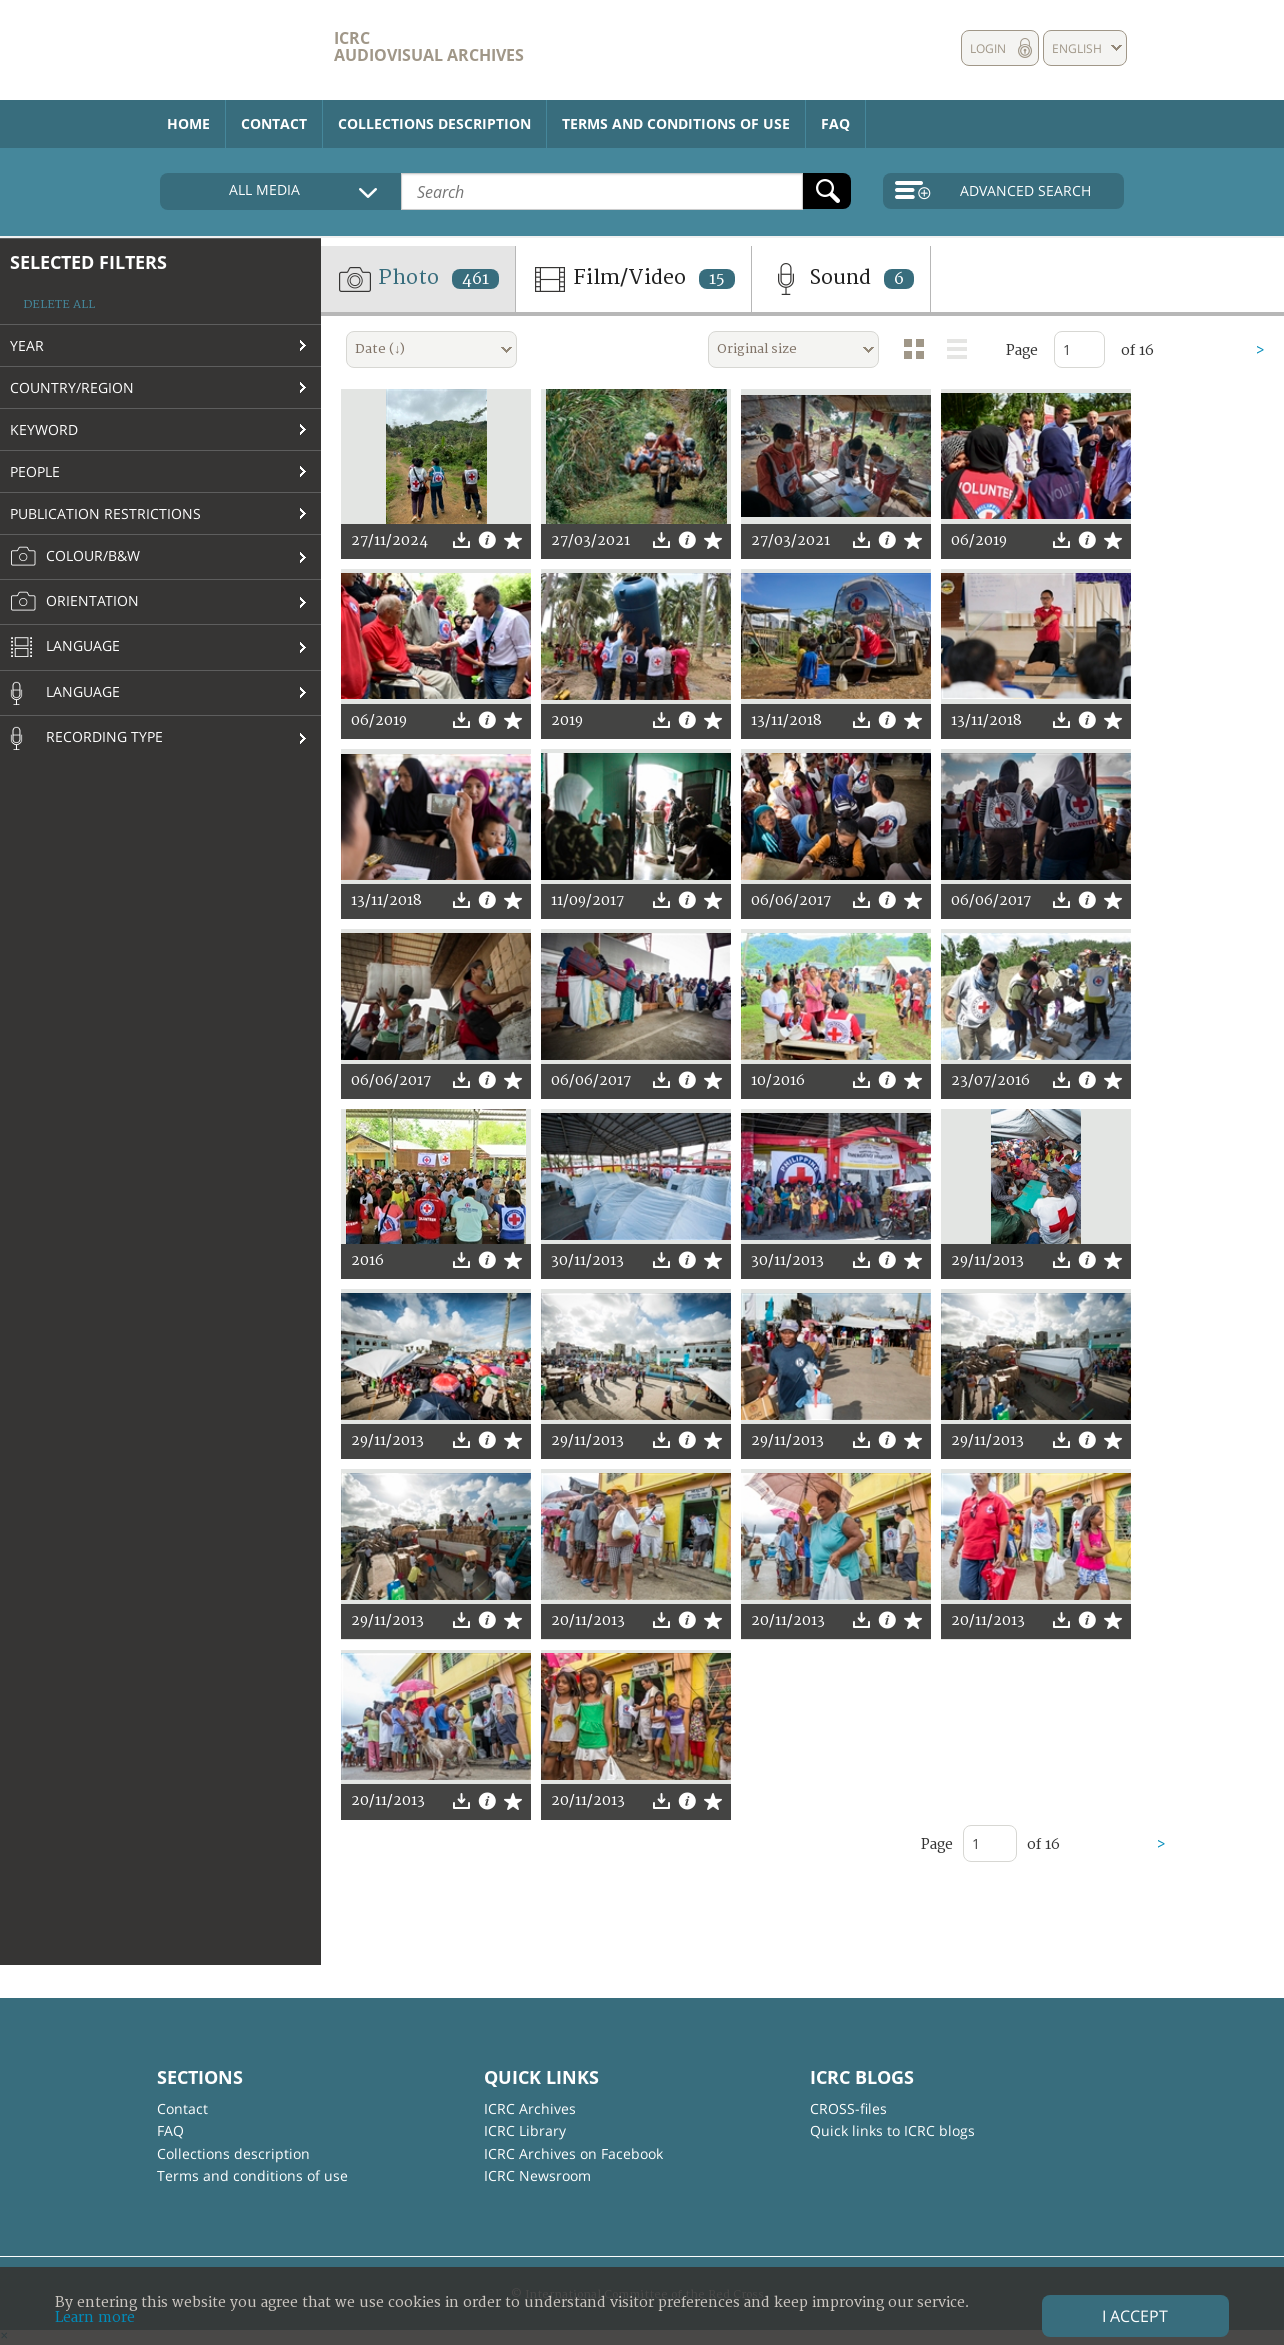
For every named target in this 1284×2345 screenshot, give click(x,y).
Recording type (86, 738)
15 (717, 279)
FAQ (835, 123)
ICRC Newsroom (537, 2175)
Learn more (95, 2317)
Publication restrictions (105, 513)
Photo (418, 279)
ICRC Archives (530, 2108)
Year (27, 345)
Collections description (434, 123)
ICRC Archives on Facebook (573, 2153)
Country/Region (72, 387)
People (35, 471)
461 (475, 279)
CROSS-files (848, 2108)
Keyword (44, 429)
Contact (274, 123)
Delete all (59, 304)
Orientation (74, 602)
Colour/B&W (75, 557)
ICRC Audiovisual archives (429, 46)
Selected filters (88, 262)
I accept (1135, 2316)
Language (65, 648)
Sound (841, 279)
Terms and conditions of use (676, 123)
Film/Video (633, 279)
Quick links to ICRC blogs (892, 2130)
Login (988, 48)
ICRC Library (525, 2130)
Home (188, 123)
